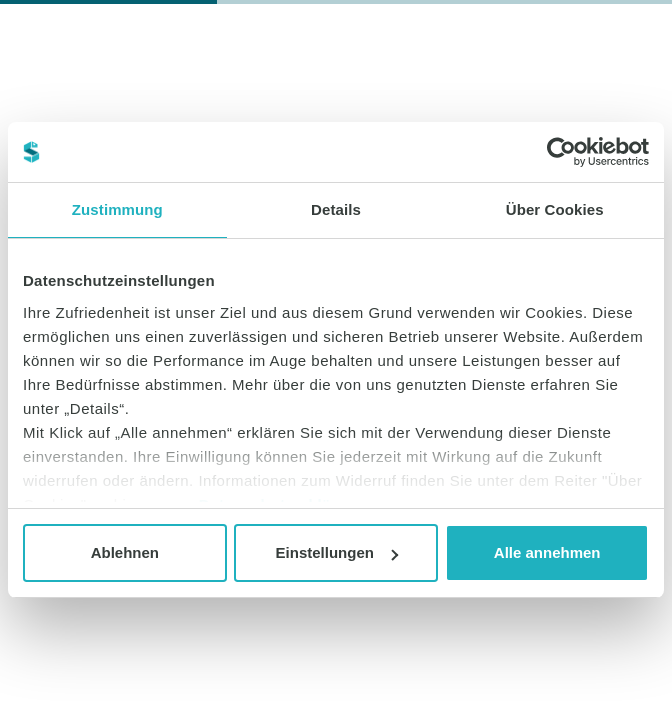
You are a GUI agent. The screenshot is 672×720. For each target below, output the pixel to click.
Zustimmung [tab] (117, 209)
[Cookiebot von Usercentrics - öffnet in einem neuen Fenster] (561, 152)
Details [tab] (336, 209)
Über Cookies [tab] (555, 209)
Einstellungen (337, 552)
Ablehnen (125, 552)
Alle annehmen (547, 552)
